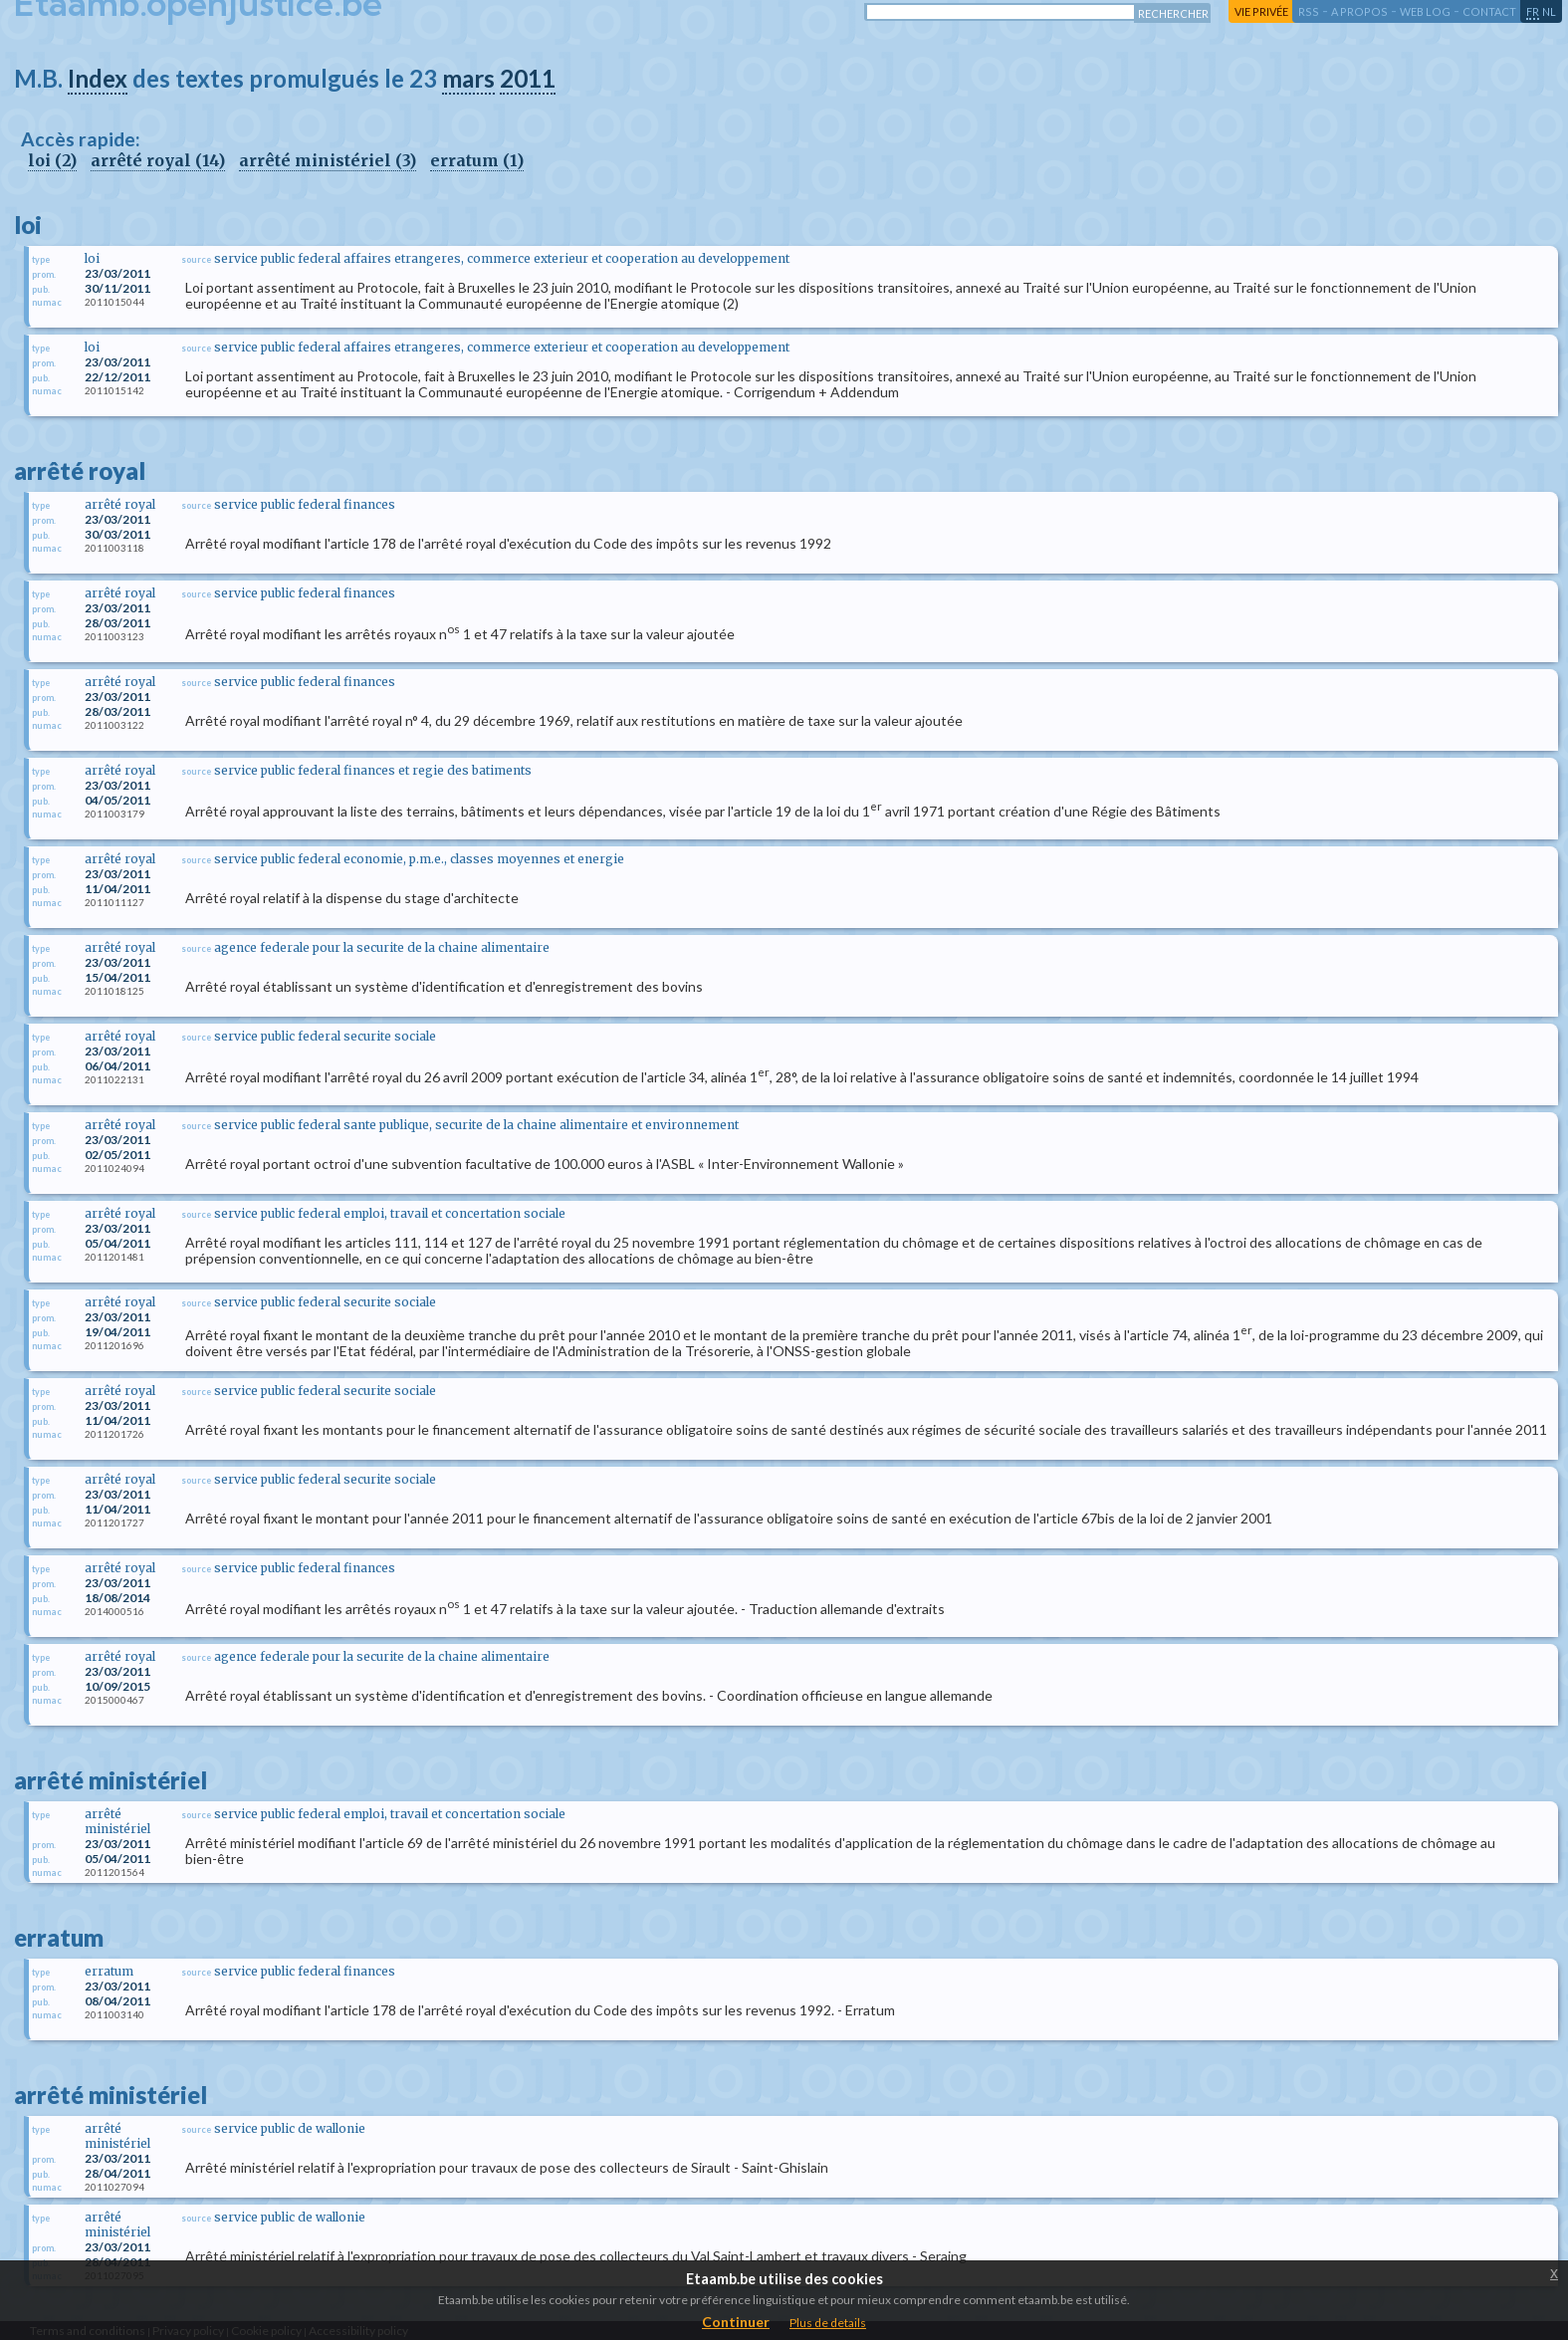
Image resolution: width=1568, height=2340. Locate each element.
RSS (1308, 11)
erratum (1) (477, 160)
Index (97, 78)
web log (1425, 11)
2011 (528, 78)
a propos (1359, 11)
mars (468, 78)
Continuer (736, 2321)
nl (1549, 11)
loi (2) (52, 160)
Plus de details (827, 2322)
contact (1489, 11)
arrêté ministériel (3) (327, 160)
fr (1532, 11)
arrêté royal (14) (158, 160)
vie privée (1261, 11)
